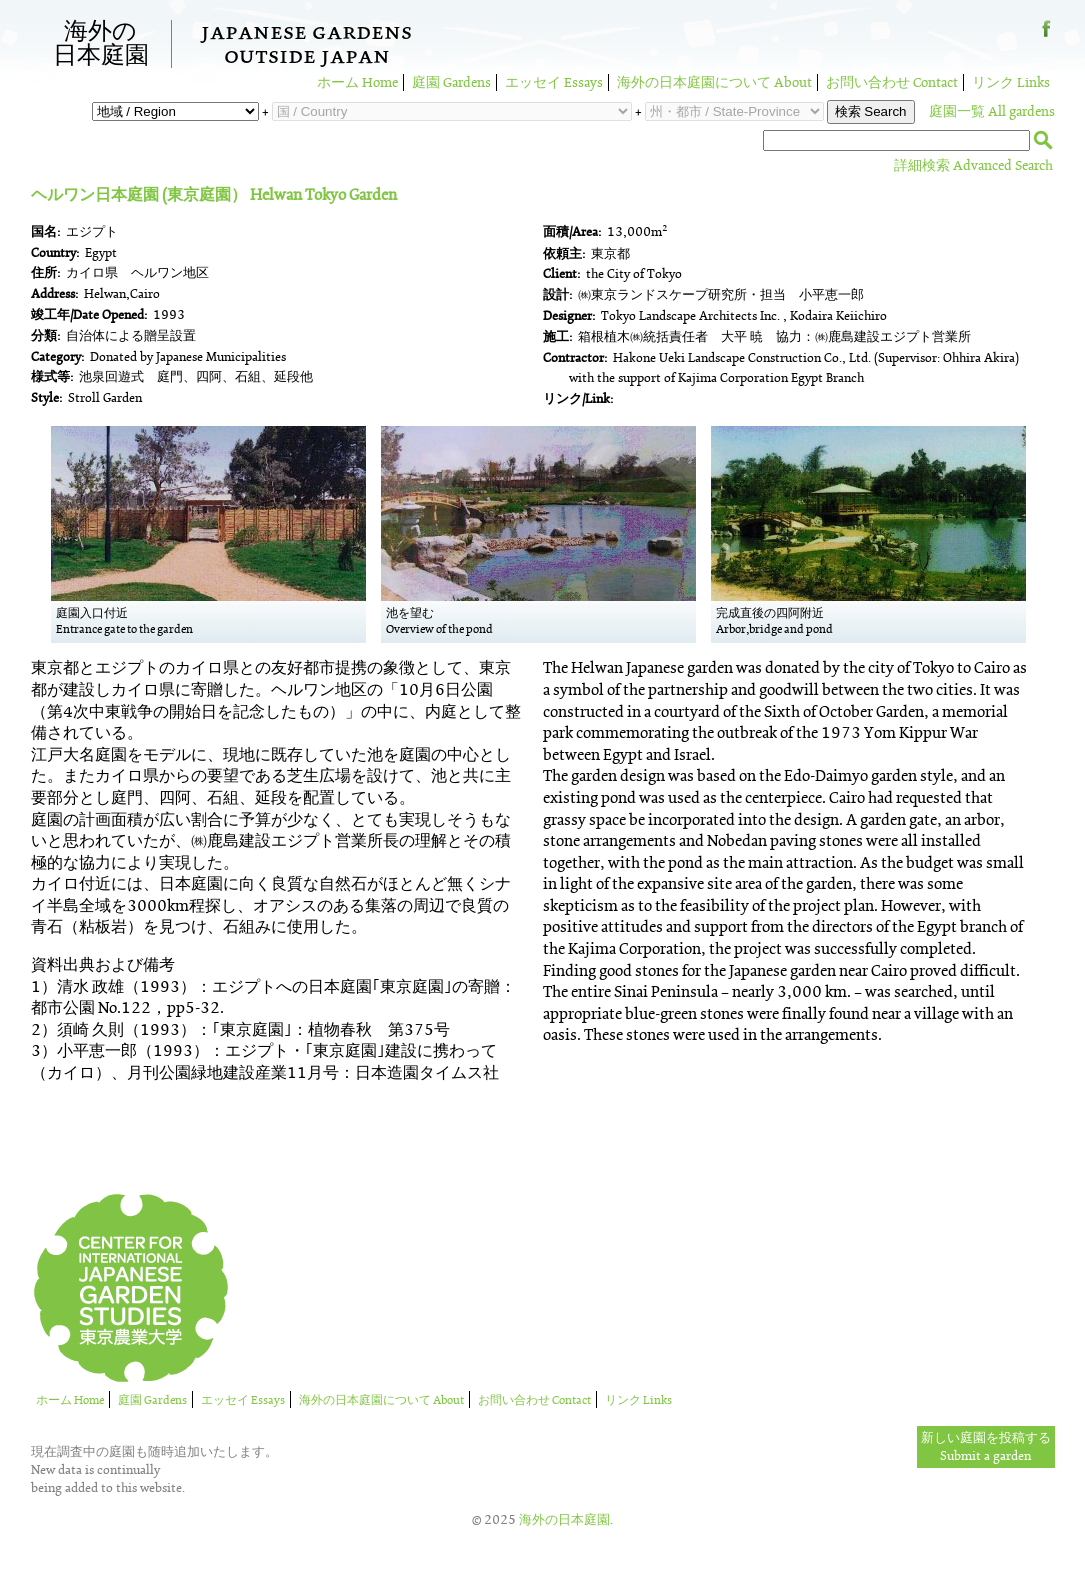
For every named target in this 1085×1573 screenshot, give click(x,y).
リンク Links (1011, 82)
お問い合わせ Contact (892, 82)
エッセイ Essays (554, 82)
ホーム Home (357, 82)
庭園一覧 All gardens (992, 111)
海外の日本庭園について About (714, 82)
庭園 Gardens (451, 82)
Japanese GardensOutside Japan (306, 47)
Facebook (1046, 36)
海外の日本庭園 (101, 44)
